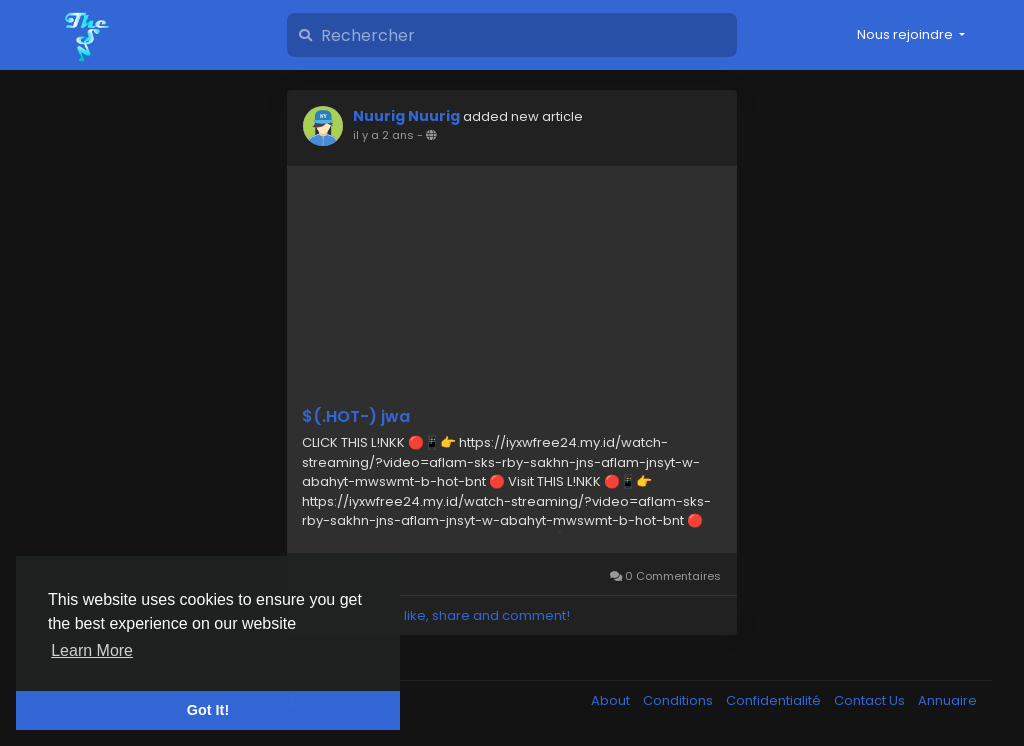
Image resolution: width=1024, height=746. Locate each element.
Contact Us (871, 700)
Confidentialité (775, 700)
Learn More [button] (92, 650)
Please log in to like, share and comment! (436, 615)
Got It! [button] (208, 710)
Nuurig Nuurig (406, 116)
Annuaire (947, 700)
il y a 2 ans (383, 135)
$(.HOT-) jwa (356, 417)
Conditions (679, 700)
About (612, 700)
